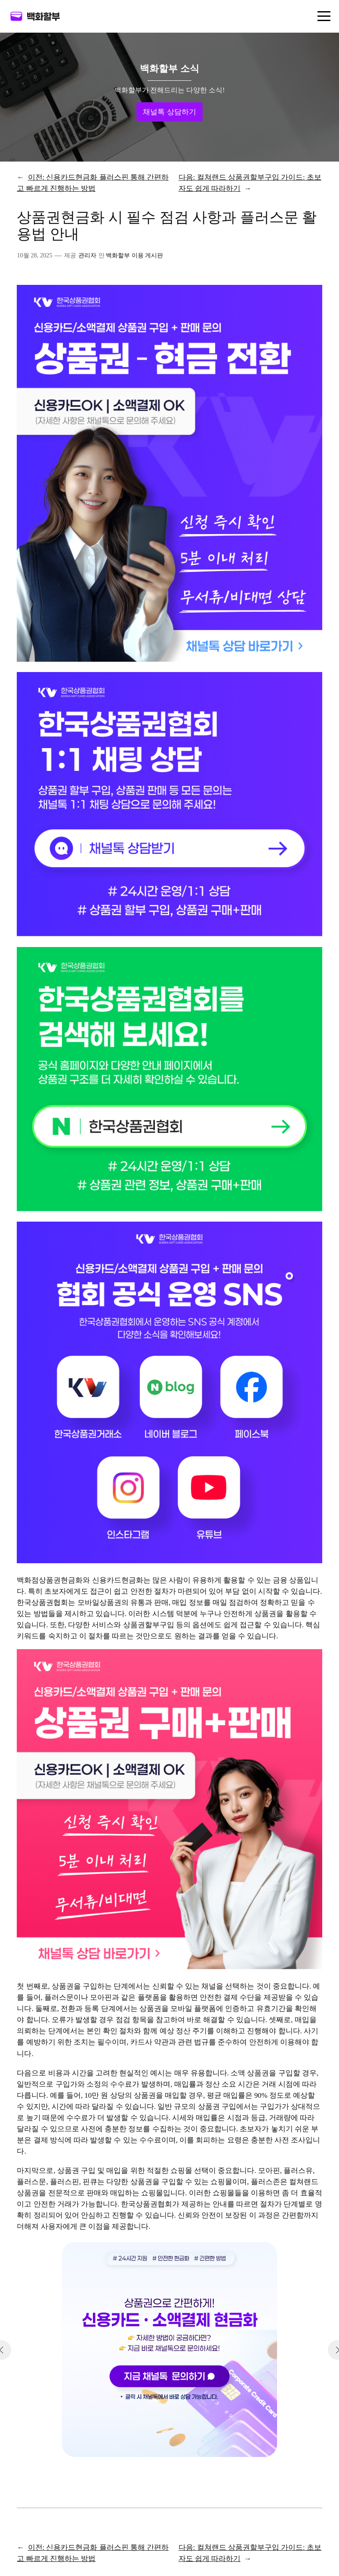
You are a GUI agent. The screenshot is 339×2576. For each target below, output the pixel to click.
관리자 (87, 255)
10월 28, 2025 (34, 255)
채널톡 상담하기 (169, 112)
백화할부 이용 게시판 (134, 255)
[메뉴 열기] (323, 16)
